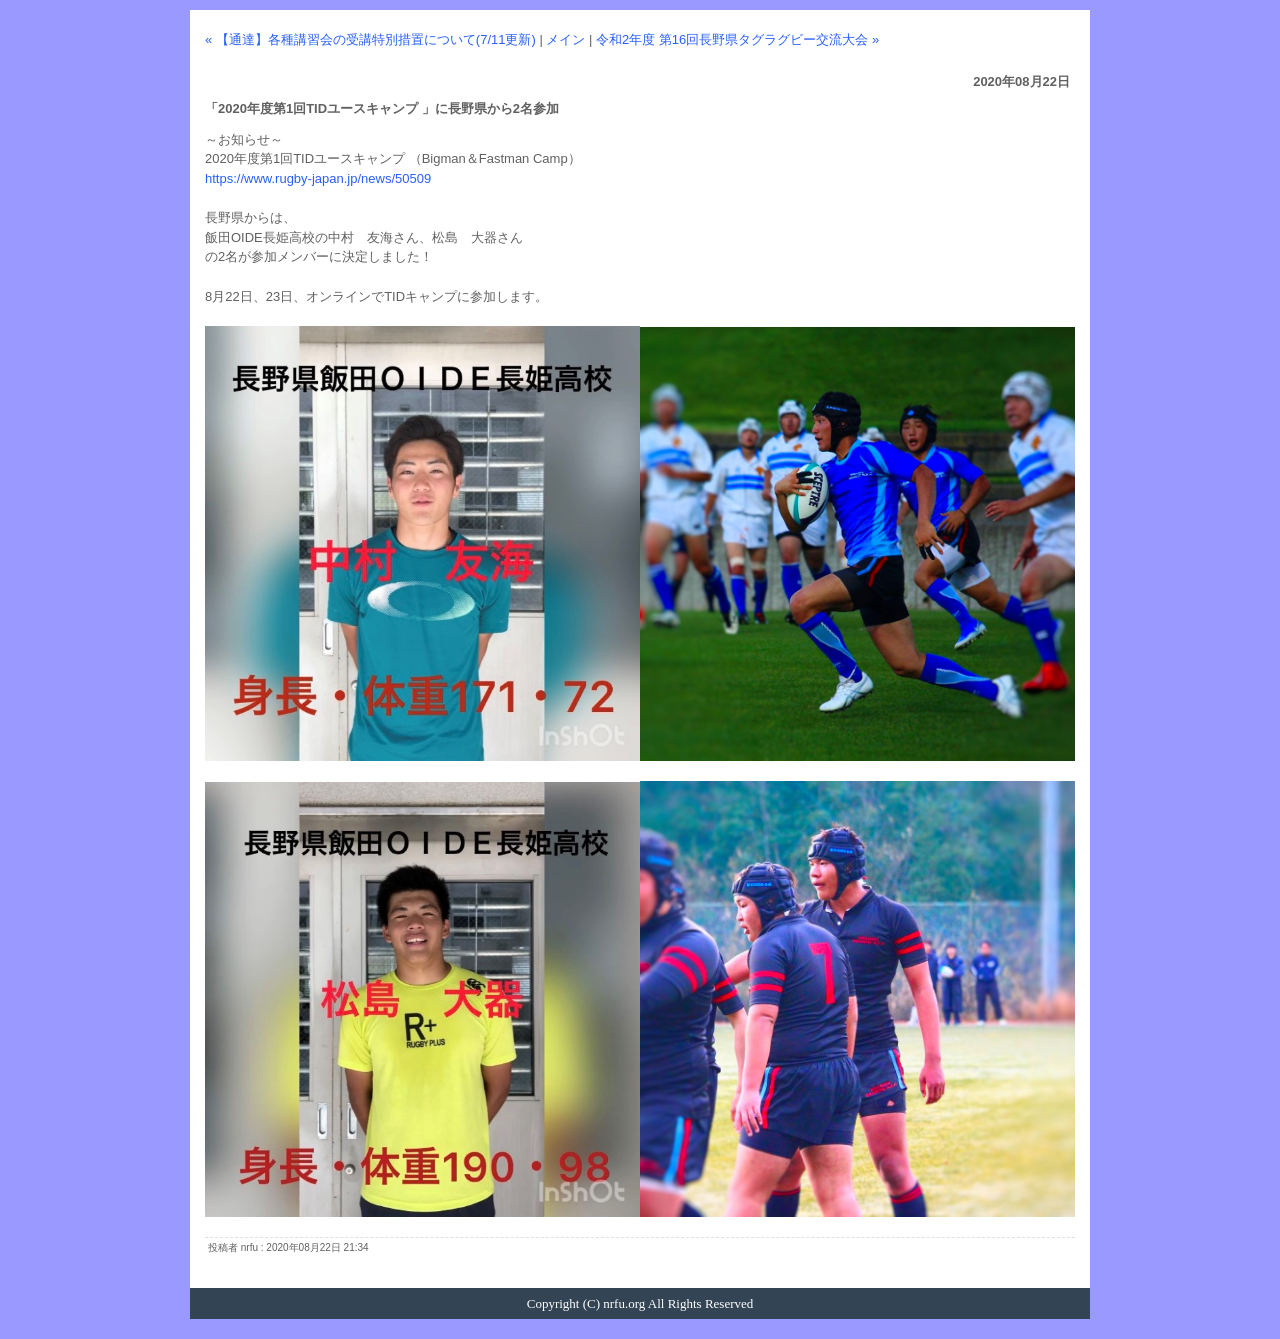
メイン (565, 39)
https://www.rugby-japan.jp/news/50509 (318, 178)
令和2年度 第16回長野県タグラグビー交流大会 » (737, 39)
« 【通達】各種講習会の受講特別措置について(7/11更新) (370, 39)
